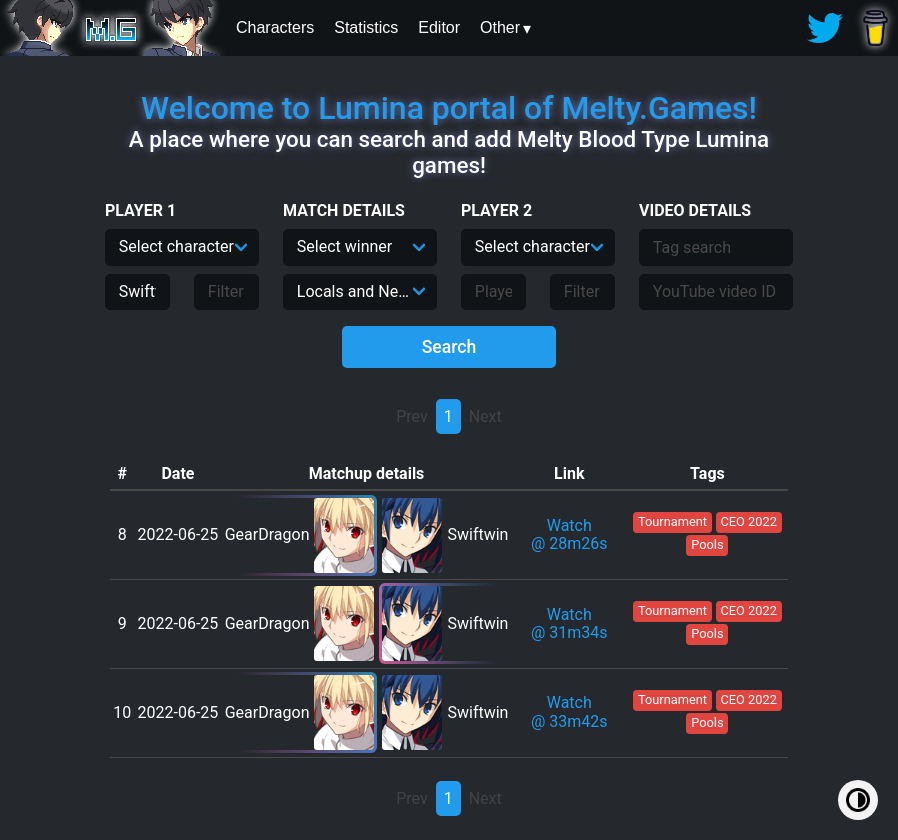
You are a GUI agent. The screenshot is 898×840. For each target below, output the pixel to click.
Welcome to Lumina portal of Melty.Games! (449, 108)
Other (500, 27)
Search (449, 347)
